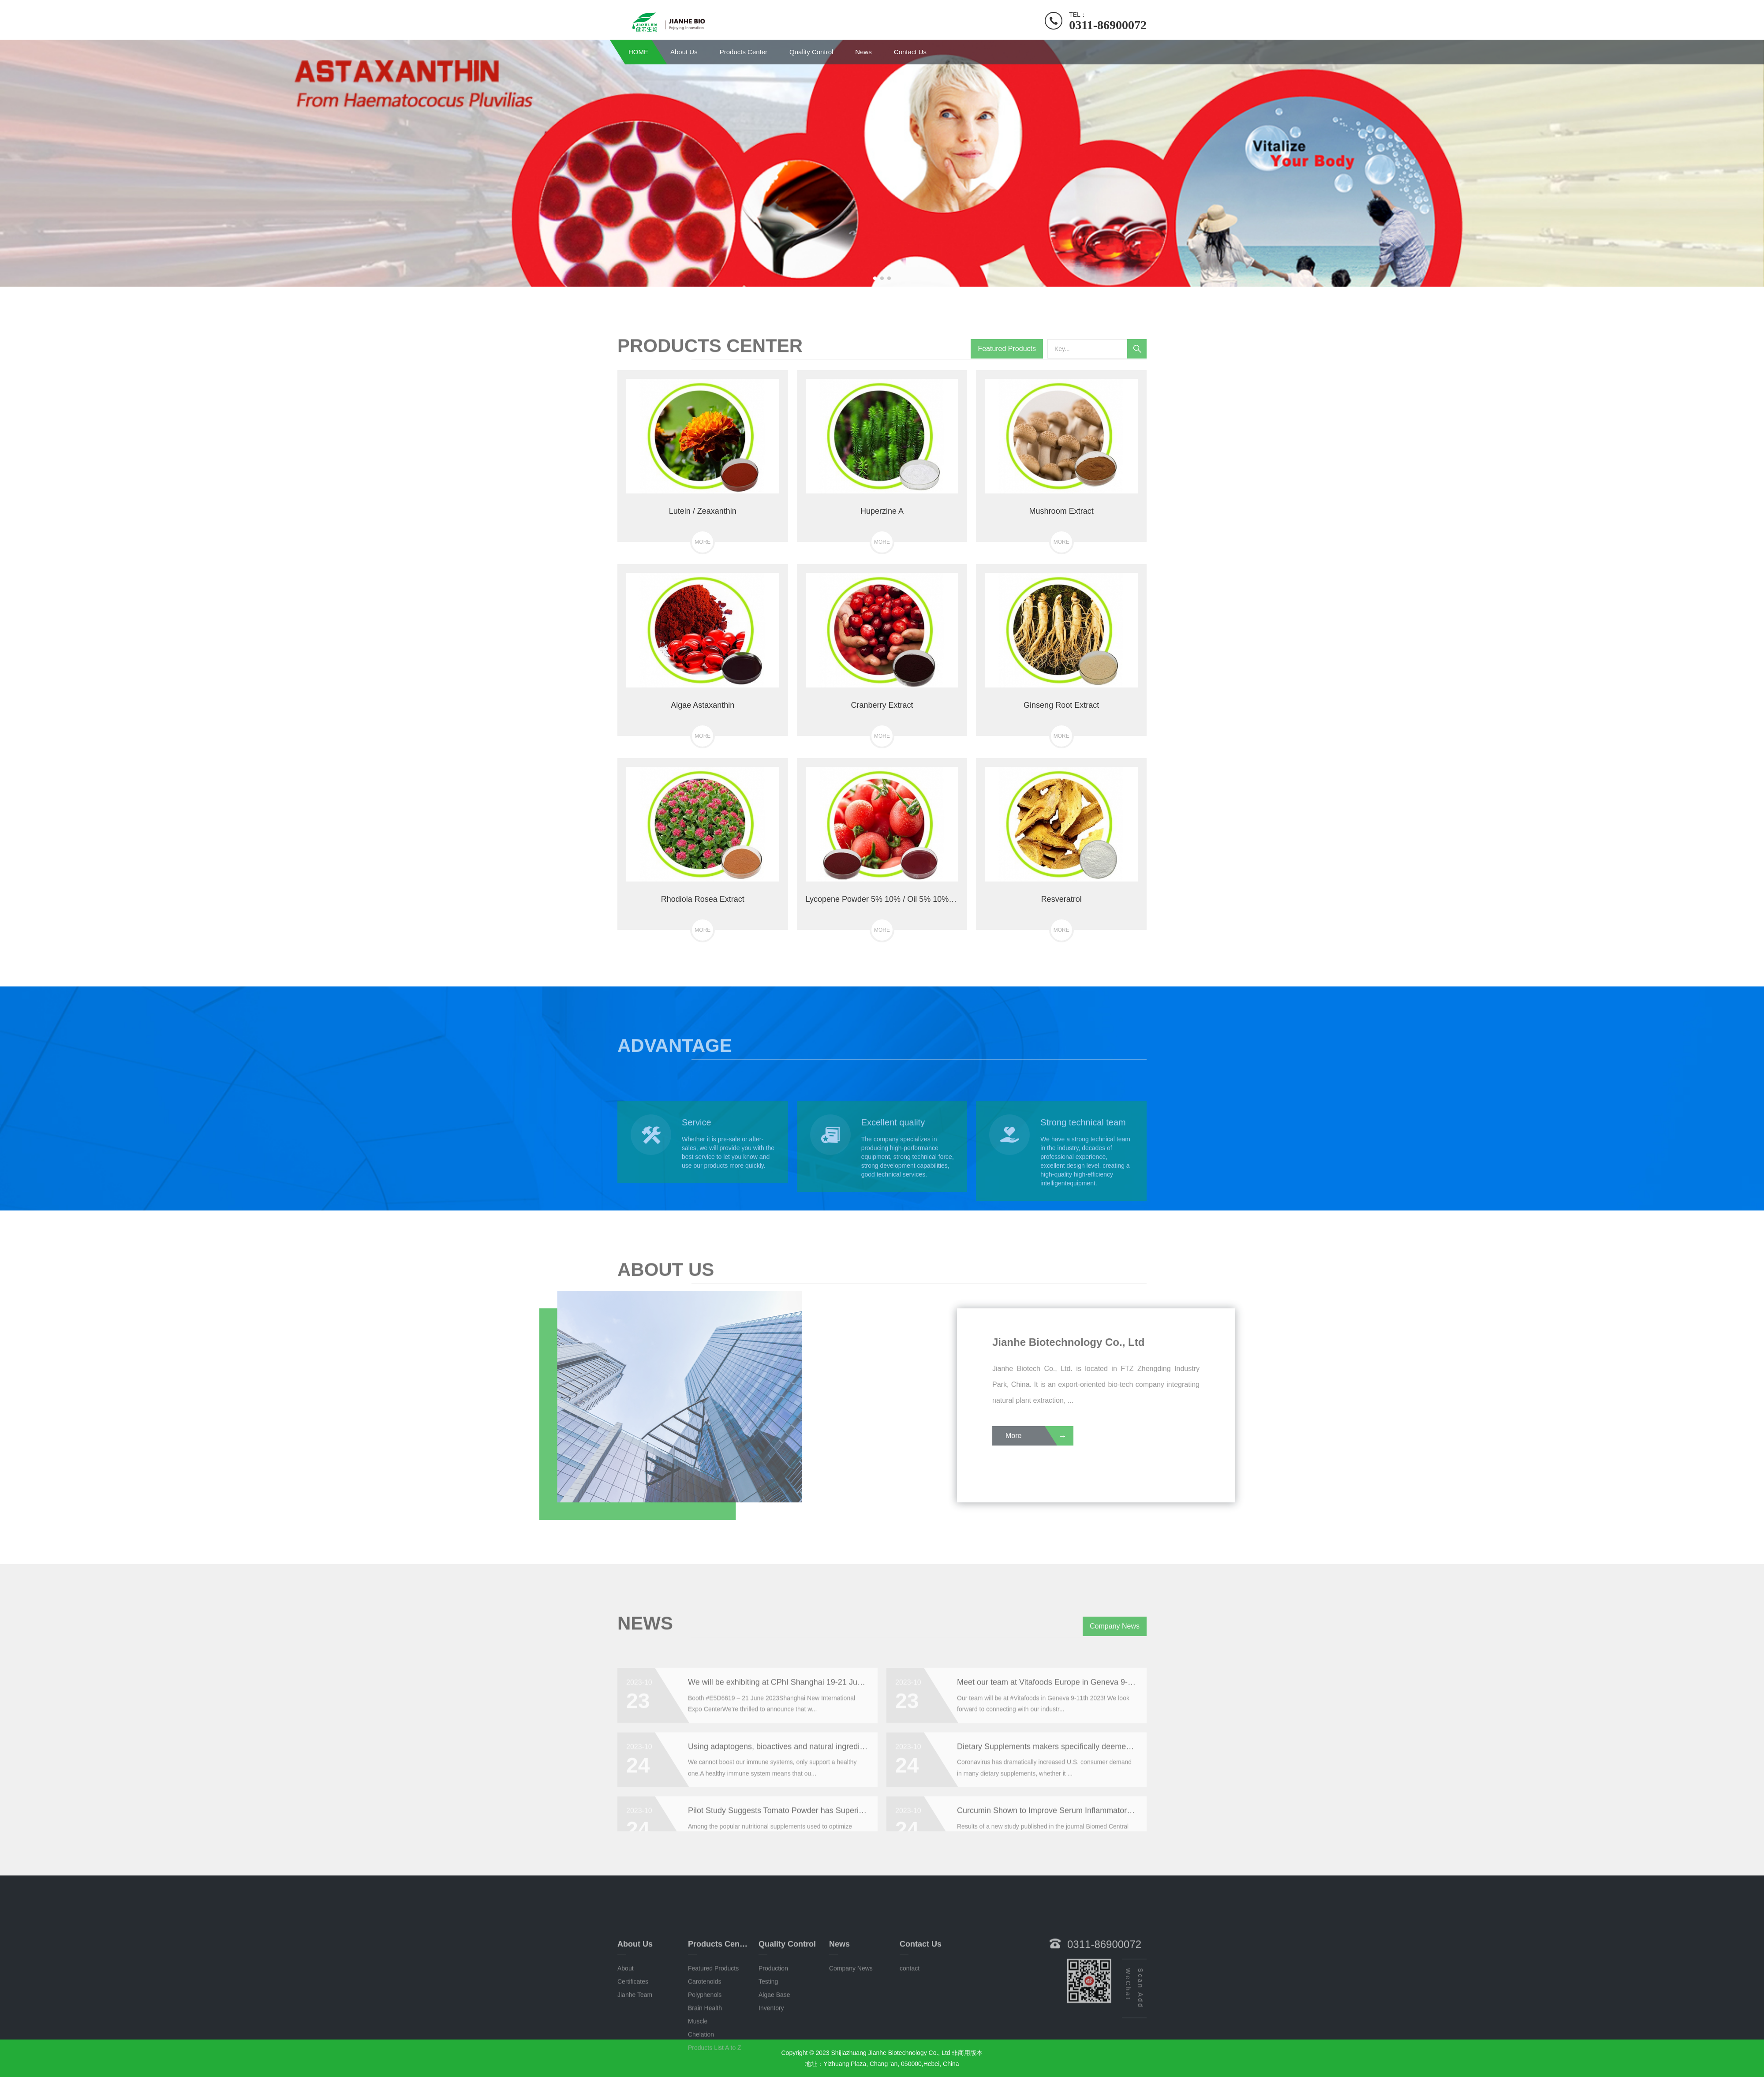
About (625, 2040)
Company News (1115, 1638)
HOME (638, 52)
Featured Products (1007, 361)
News (863, 52)
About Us (684, 52)
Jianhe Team (634, 2067)
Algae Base (774, 2067)
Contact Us (910, 52)
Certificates (632, 2054)
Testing (768, 2054)
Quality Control (811, 52)
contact (909, 2040)
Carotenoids (704, 2054)
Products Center (743, 52)
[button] (875, 278)
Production (773, 2040)
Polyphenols (704, 2067)
